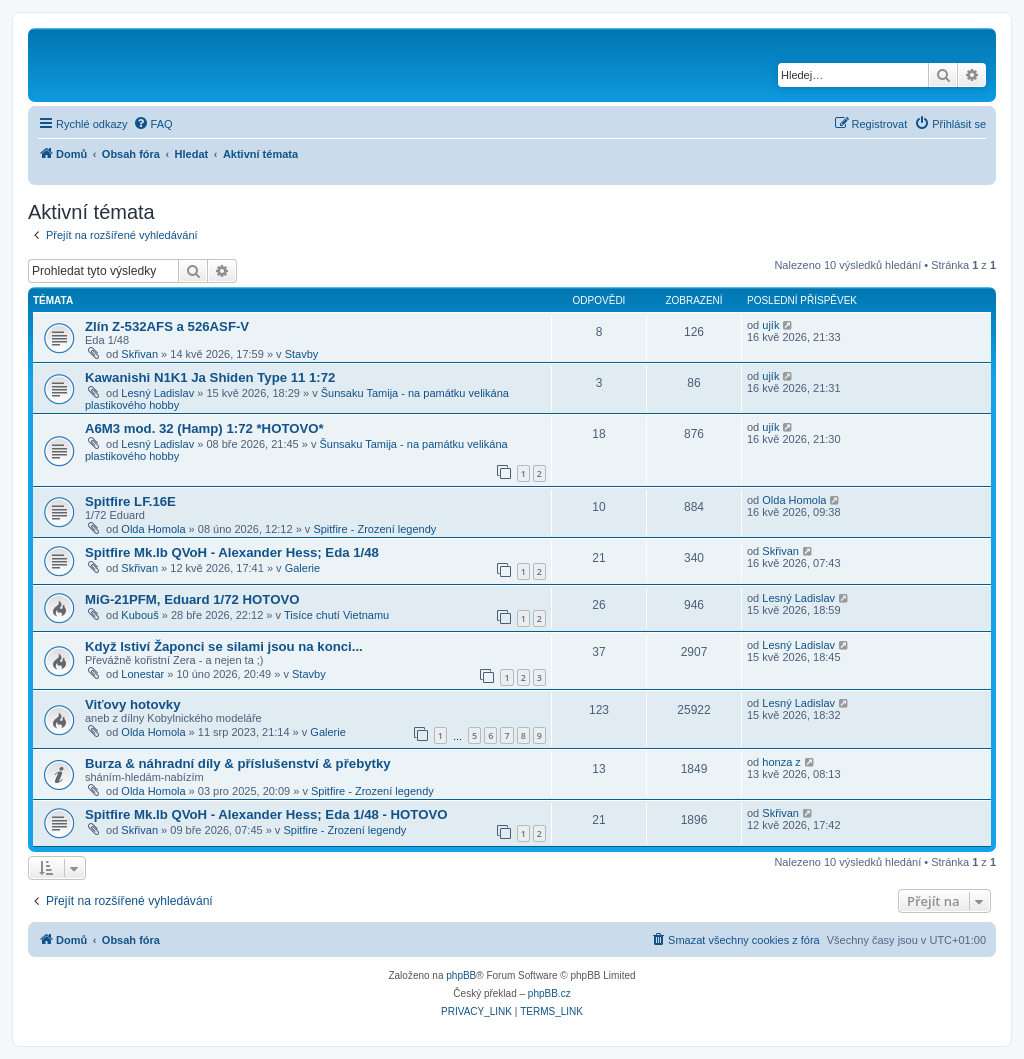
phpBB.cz (549, 993)
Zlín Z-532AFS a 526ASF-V (167, 326)
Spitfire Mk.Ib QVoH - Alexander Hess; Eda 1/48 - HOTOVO (266, 814)
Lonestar (142, 674)
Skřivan (139, 354)
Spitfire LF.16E (130, 501)
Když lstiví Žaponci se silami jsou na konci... (224, 646)
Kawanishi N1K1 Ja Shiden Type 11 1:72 (210, 377)
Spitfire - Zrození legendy (374, 529)
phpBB (461, 975)
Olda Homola (153, 529)
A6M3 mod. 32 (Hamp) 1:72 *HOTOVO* (204, 428)
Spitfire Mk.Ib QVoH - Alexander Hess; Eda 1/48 (232, 552)
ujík (770, 325)
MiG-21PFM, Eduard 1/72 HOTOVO (192, 599)
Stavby (302, 354)
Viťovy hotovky (133, 704)
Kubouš (139, 615)
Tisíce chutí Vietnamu (336, 615)
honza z (781, 762)
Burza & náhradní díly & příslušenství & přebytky (238, 763)
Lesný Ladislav (157, 393)
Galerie (302, 568)
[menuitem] (153, 124)
